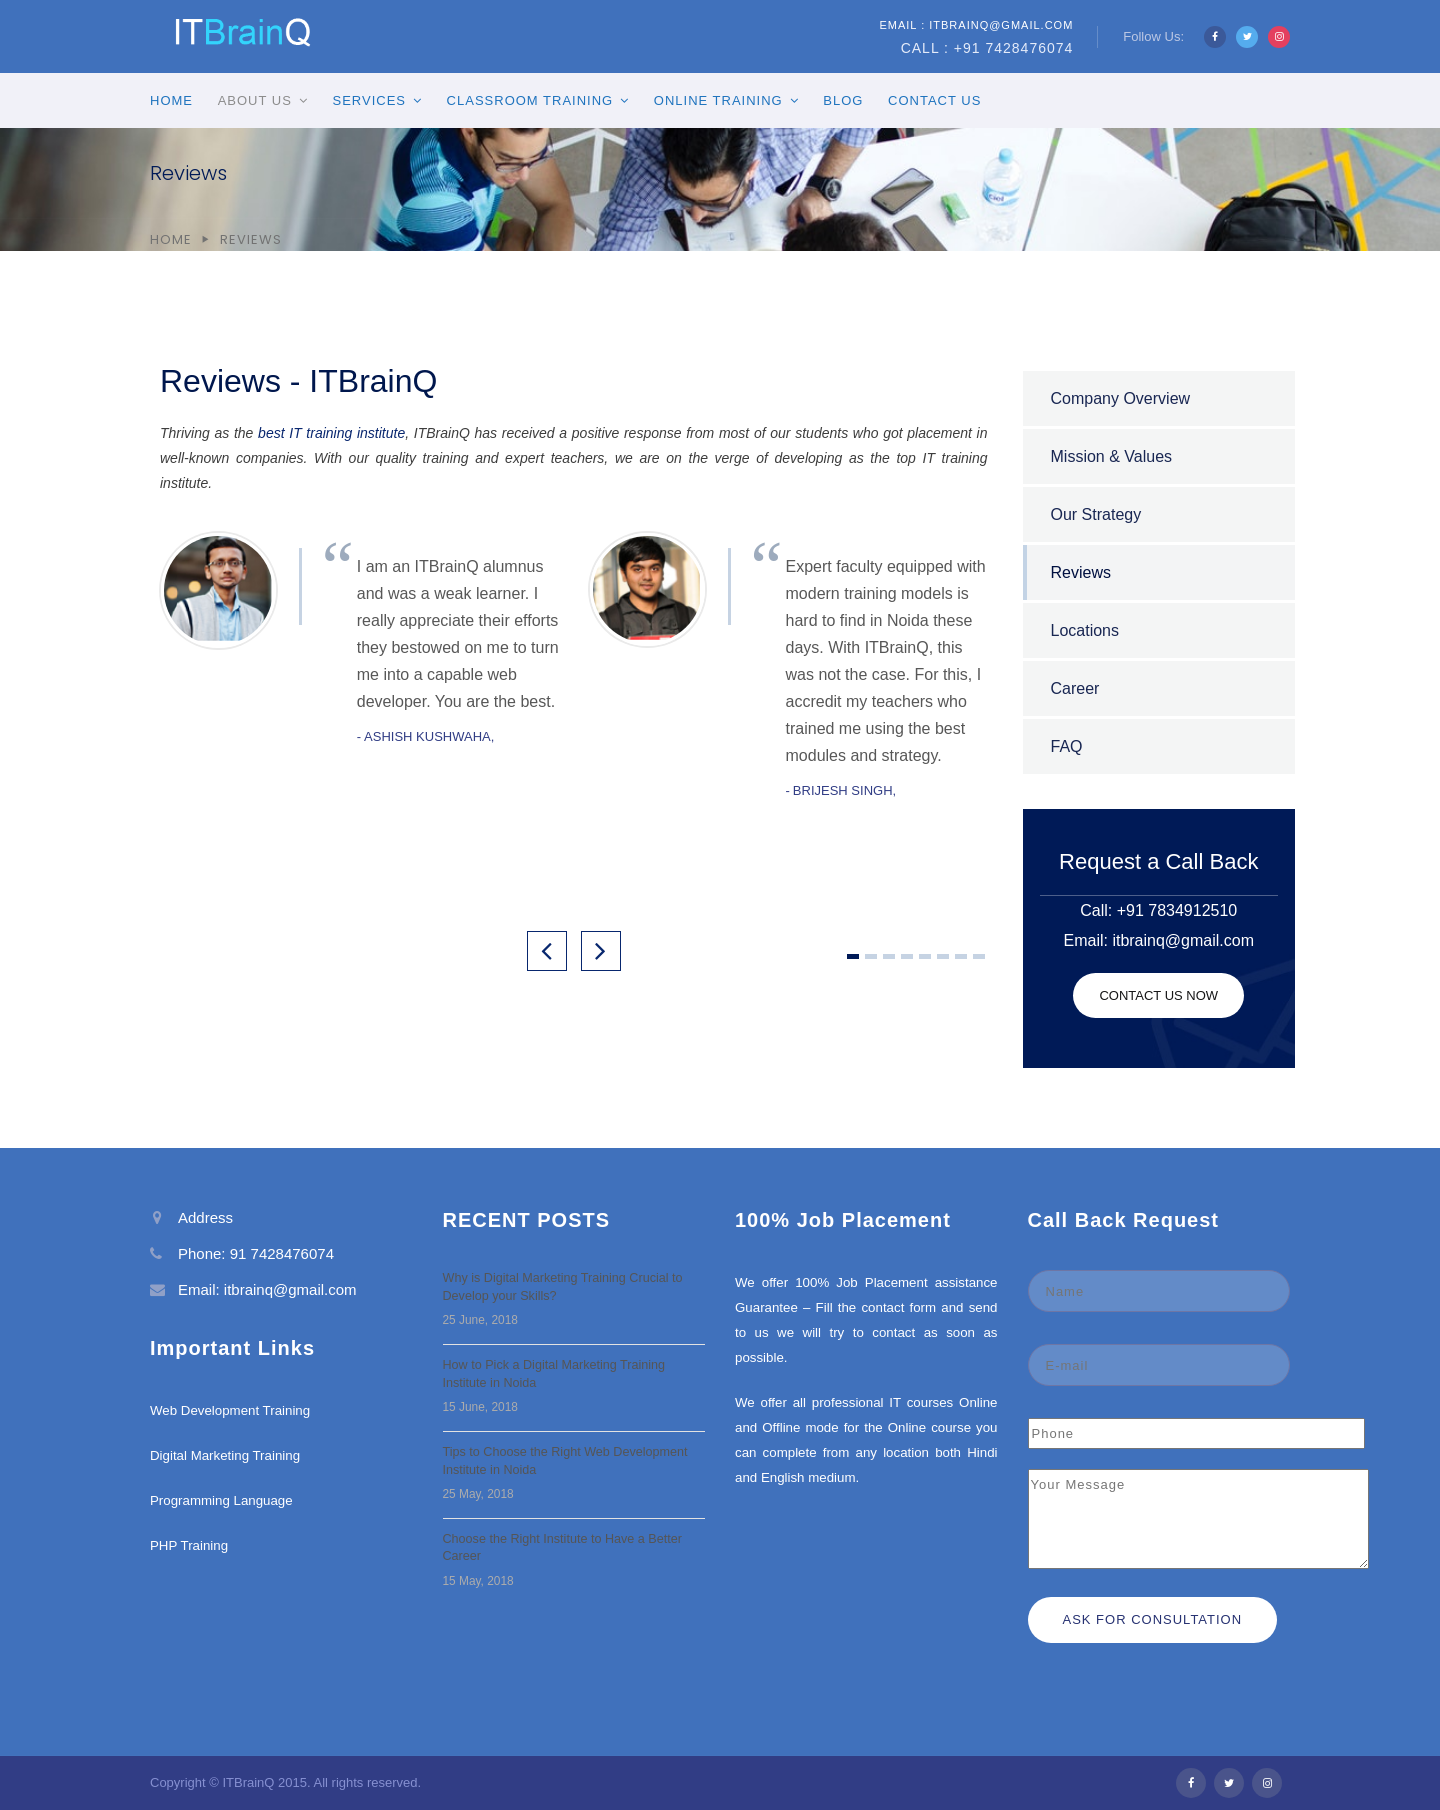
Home (171, 100)
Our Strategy (1096, 514)
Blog (843, 100)
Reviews (1081, 572)
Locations (1085, 630)
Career (1075, 688)
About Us (255, 100)
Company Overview (1121, 398)
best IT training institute (331, 433)
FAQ (1067, 746)
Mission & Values (1112, 456)
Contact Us (934, 100)
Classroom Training (530, 100)
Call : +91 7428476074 (987, 48)
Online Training (718, 100)
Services (369, 100)
